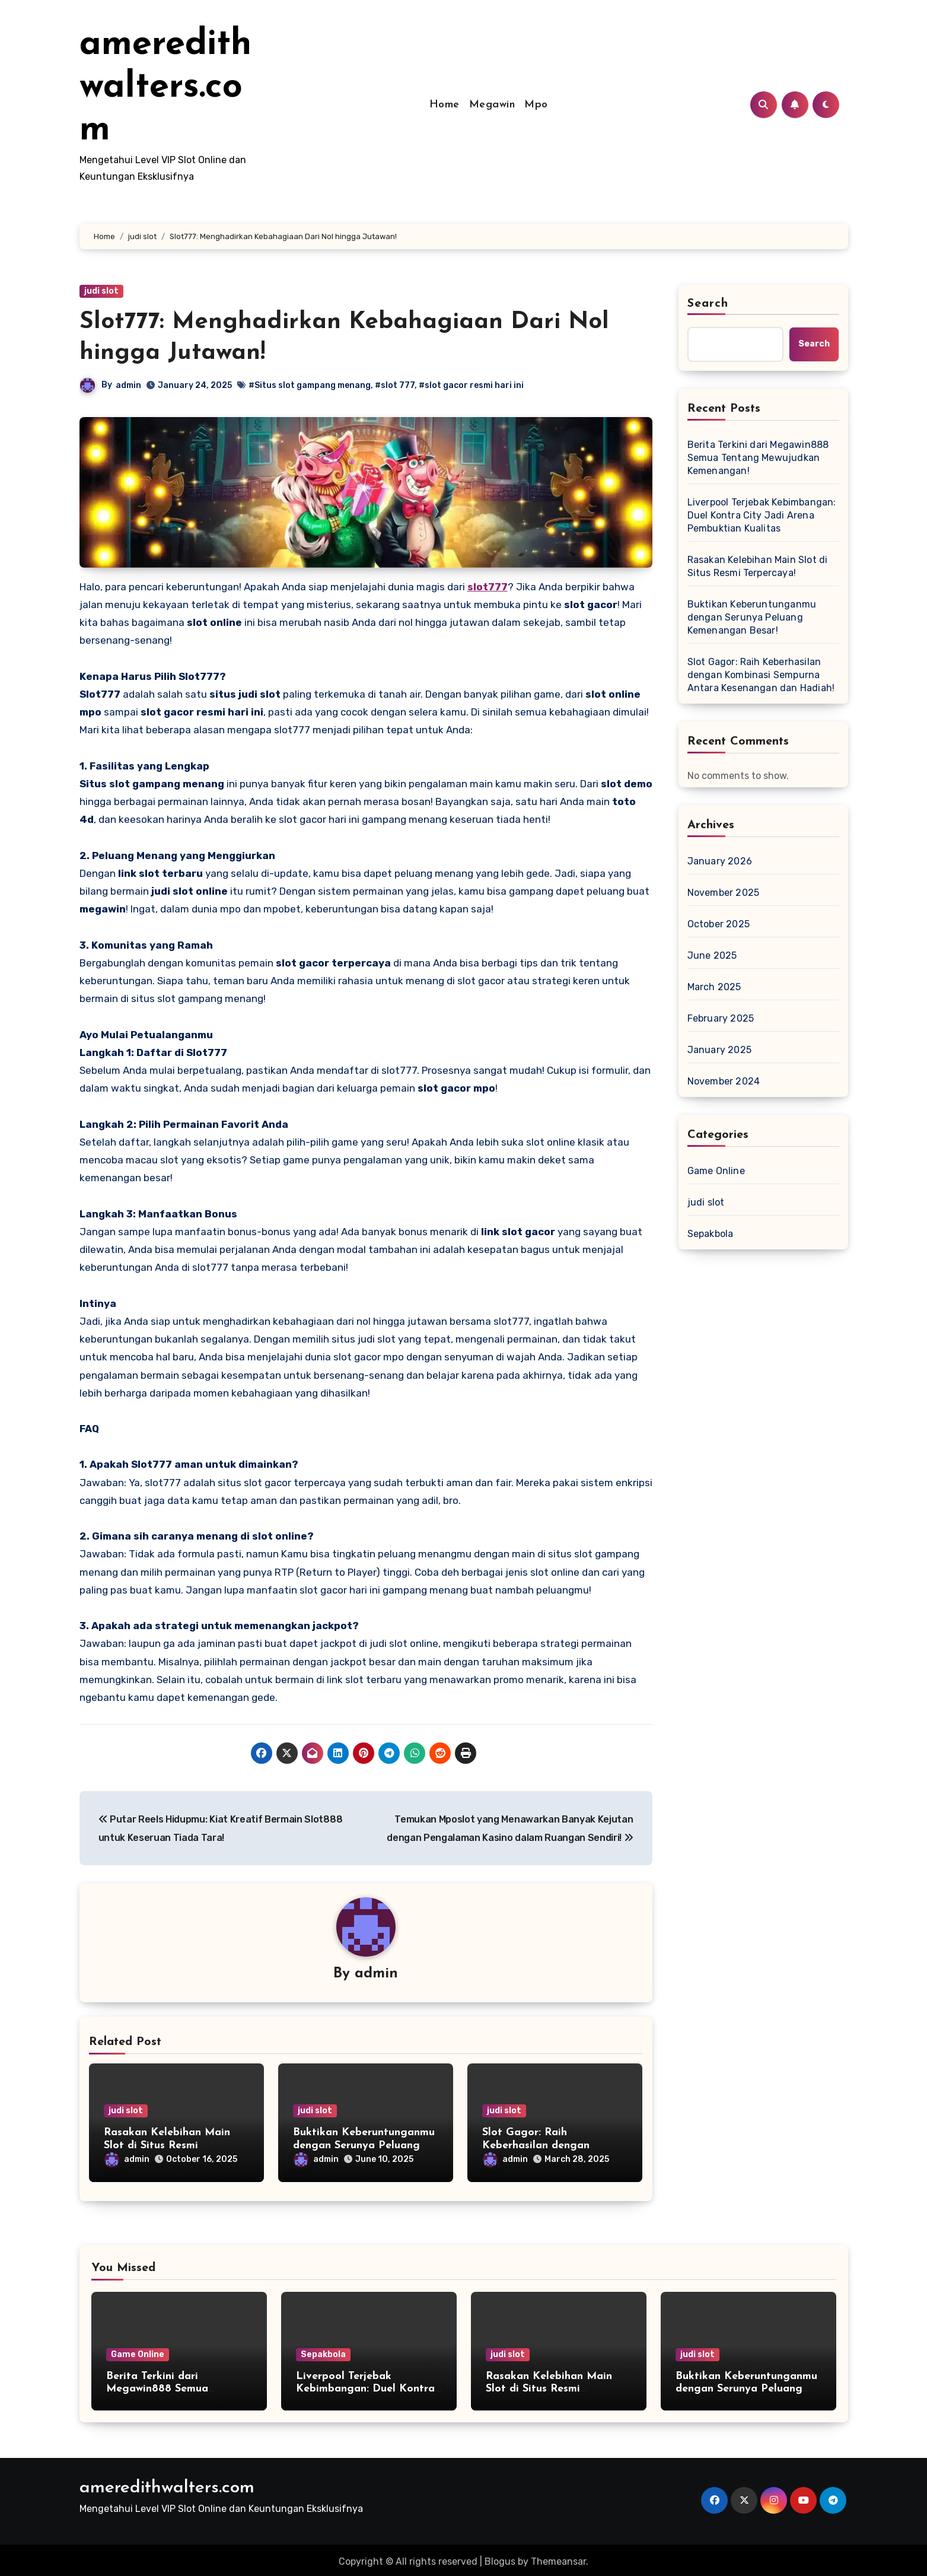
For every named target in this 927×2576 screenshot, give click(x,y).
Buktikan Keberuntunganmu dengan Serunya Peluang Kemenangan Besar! (364, 2146)
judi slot (101, 291)
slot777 (487, 587)
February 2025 (720, 1018)
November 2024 (723, 1081)
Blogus (500, 2558)
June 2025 (712, 955)
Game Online (716, 1170)
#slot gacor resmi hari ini (471, 385)
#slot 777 (395, 385)
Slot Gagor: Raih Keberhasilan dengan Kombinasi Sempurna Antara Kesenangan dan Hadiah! (761, 675)
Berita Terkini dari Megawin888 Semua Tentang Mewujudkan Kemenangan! (758, 457)
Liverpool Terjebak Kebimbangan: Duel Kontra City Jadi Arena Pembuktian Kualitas (761, 515)
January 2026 (719, 861)
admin (129, 385)
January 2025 (719, 1049)
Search (708, 304)
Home (444, 104)
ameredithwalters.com (165, 87)
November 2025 (723, 892)
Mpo (536, 104)
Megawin (492, 104)
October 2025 (718, 924)
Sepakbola (710, 1233)
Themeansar (558, 2558)
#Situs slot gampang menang (310, 385)
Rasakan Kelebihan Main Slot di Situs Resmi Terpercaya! (167, 2146)
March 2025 (714, 987)
